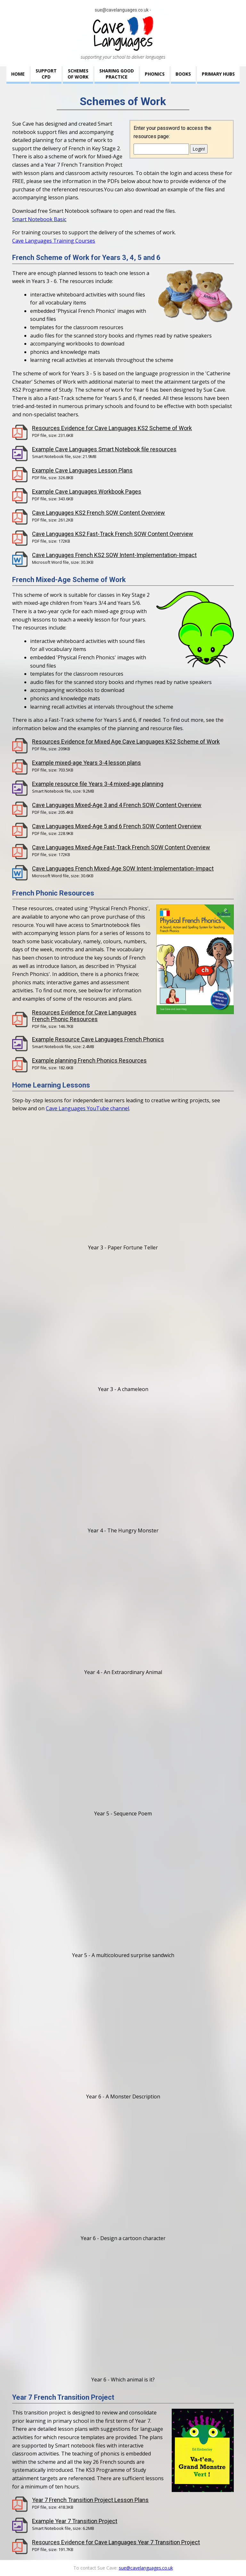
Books (183, 74)
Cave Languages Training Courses (53, 240)
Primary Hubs (218, 74)
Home (18, 74)
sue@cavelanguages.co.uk (122, 10)
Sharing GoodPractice (116, 74)
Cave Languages (123, 33)
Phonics (155, 74)
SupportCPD (46, 74)
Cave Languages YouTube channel (87, 1108)
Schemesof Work (78, 74)
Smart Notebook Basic (39, 219)
